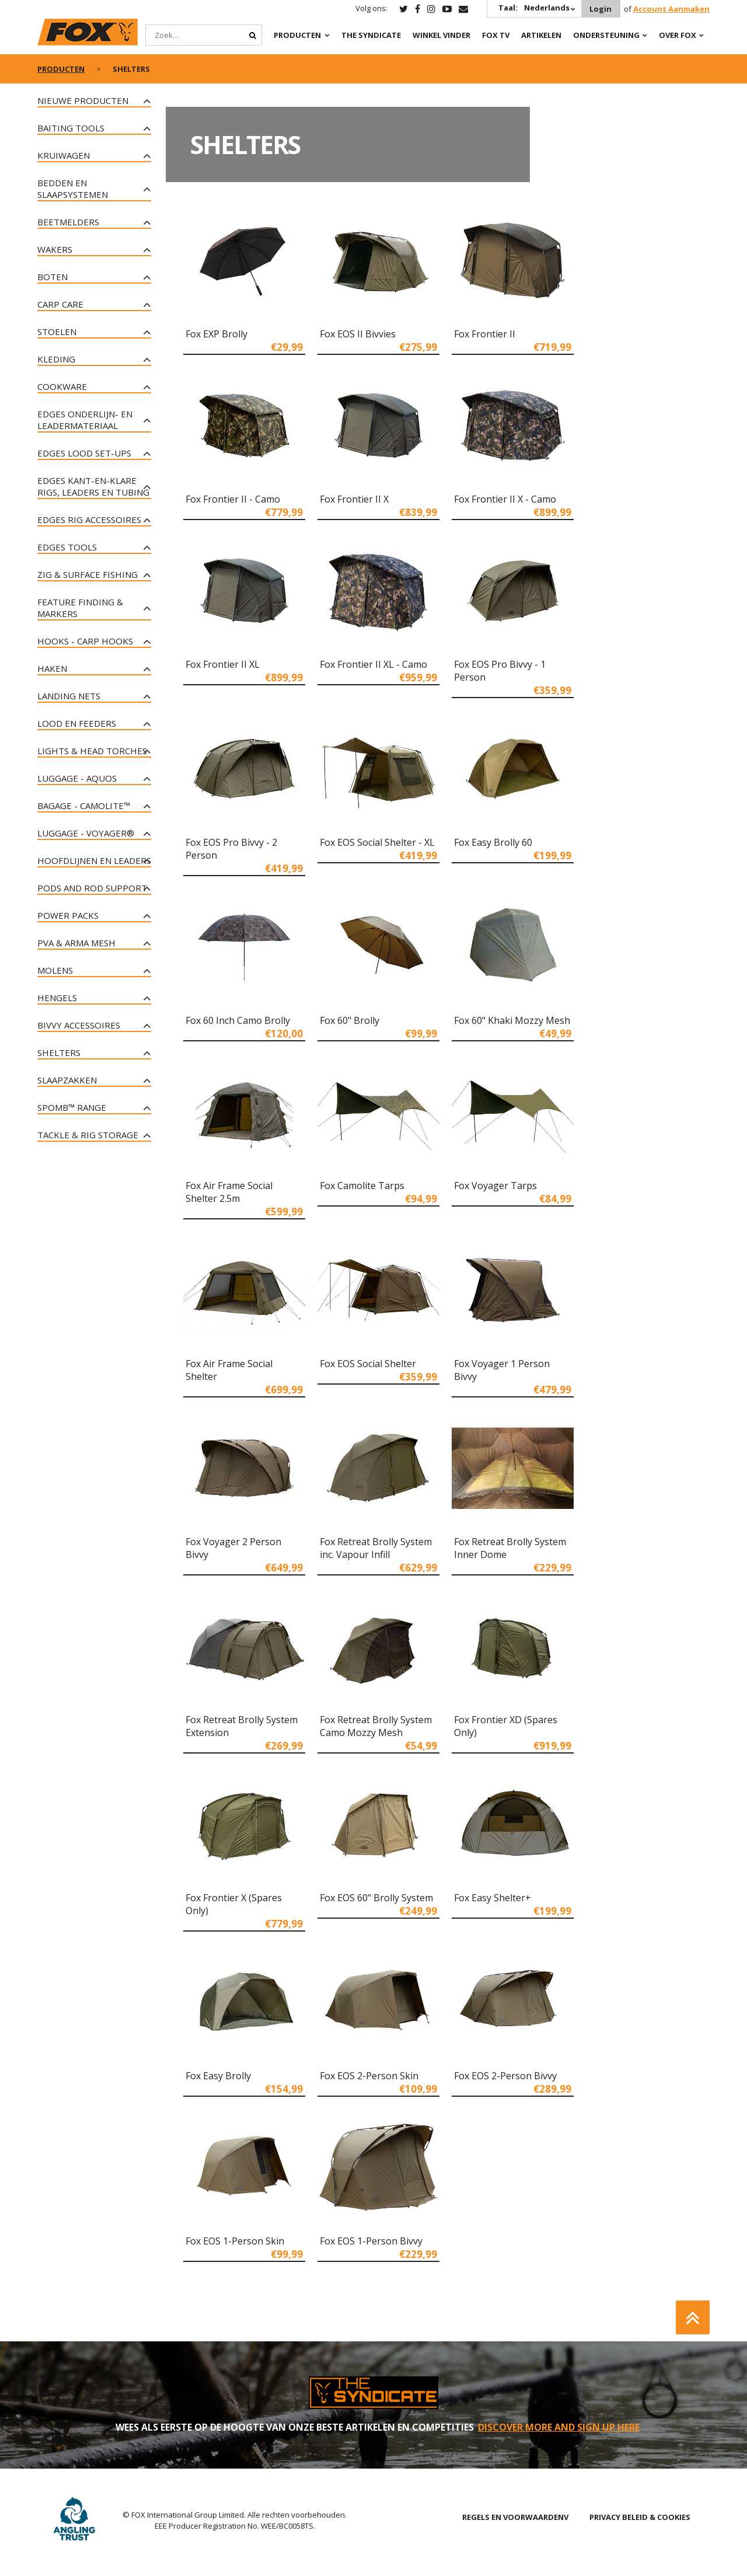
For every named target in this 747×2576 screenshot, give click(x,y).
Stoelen (56, 331)
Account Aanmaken (671, 9)
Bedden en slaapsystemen (72, 188)
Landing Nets (68, 696)
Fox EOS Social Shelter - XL (377, 842)
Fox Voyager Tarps (495, 1185)
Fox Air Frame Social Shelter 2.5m (229, 1192)
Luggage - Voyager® (85, 833)
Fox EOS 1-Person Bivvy (371, 2241)
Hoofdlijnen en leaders (94, 860)
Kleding (56, 359)
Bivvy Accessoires (78, 1025)
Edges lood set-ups (84, 453)
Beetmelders (68, 222)
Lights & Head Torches (92, 751)
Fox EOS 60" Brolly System (376, 1897)
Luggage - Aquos (77, 778)
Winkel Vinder (441, 35)
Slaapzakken (67, 1080)
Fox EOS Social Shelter (368, 1363)
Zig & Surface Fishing (87, 574)
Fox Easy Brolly (218, 2075)
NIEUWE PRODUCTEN (82, 100)
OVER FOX (677, 35)
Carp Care (60, 304)
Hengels (57, 997)
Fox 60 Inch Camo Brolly (238, 1020)
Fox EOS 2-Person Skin (369, 2075)
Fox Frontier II (484, 333)
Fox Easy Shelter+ (492, 1897)
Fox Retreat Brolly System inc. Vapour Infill (376, 1548)
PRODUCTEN (297, 35)
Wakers (54, 249)
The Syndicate (371, 35)
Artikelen (541, 35)
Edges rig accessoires (89, 519)
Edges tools (67, 547)
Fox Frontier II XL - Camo (373, 664)
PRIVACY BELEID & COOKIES (639, 2517)
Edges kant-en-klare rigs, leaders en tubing (93, 486)
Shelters (59, 1052)
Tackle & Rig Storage (87, 1135)
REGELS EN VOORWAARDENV (515, 2517)
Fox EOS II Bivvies (358, 333)
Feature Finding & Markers (80, 607)
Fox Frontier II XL (223, 664)
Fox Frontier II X (354, 499)
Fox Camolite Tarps (362, 1185)
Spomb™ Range (71, 1107)
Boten (52, 277)
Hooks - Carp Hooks (85, 641)
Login (600, 9)
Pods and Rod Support (92, 888)
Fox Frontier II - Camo (233, 499)
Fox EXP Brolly (216, 333)
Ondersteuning (606, 35)
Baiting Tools (70, 128)
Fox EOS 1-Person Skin (235, 2241)
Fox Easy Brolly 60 (493, 842)
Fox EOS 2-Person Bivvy (505, 2075)
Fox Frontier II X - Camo (505, 499)
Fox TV (495, 35)
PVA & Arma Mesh (76, 943)
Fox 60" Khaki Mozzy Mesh (512, 1020)
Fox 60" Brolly (349, 1020)
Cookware (62, 386)
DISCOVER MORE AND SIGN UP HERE (559, 2427)
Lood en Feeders (76, 723)
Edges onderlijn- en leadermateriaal (84, 419)
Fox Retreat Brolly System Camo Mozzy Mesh (376, 1726)
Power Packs (68, 915)
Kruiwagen (63, 155)
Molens (55, 970)
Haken (52, 668)
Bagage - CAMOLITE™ (83, 805)
